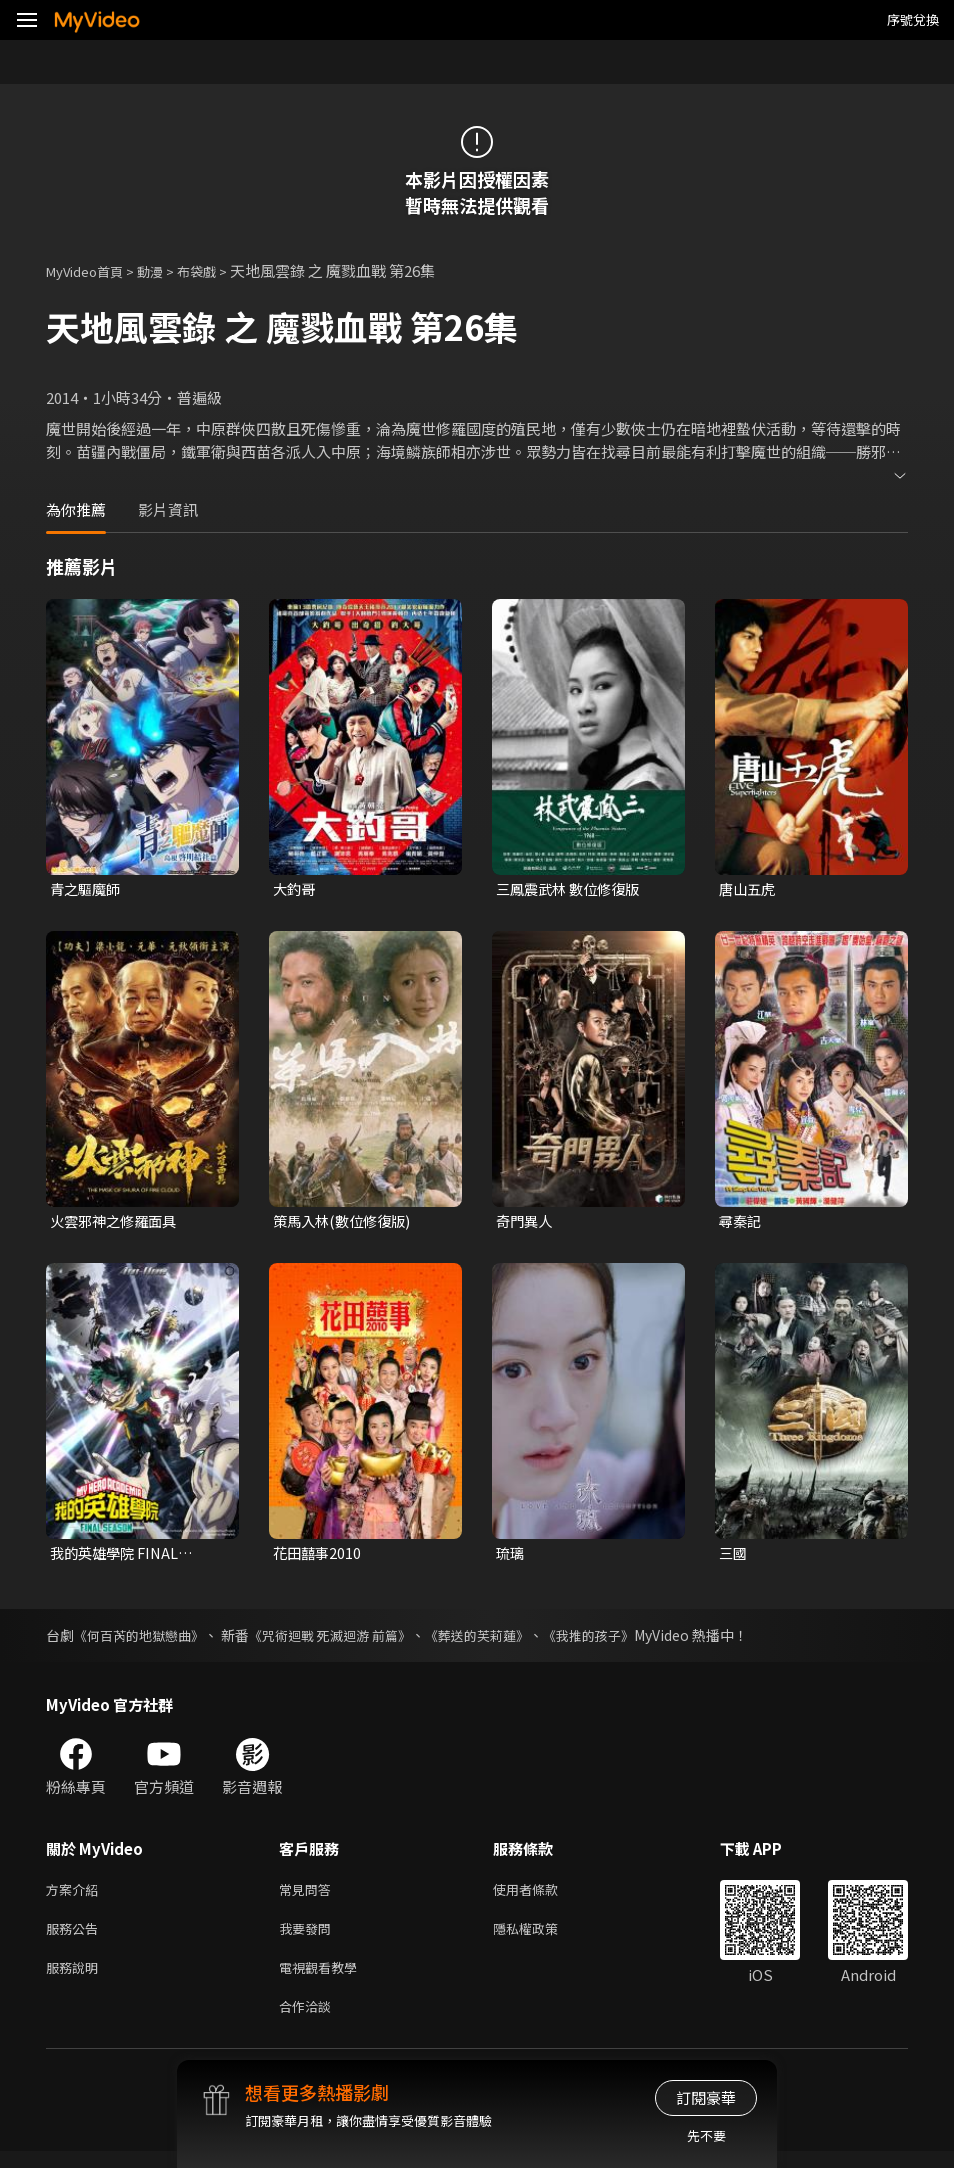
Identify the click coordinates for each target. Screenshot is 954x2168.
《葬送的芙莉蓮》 (503, 1640)
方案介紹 (76, 1895)
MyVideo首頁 (91, 270)
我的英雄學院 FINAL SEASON (118, 1557)
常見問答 (309, 1895)
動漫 (166, 270)
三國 (734, 1556)
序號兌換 (913, 19)
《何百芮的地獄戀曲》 (144, 1640)
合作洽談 (309, 2021)
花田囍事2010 (319, 1556)
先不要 (706, 2135)
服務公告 (76, 1937)
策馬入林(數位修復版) (346, 1222)
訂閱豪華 (706, 2097)
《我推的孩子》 (622, 1640)
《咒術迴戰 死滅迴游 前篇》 (346, 1640)
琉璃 (511, 1556)
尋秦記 (741, 1222)
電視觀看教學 (324, 1979)
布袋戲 (217, 270)
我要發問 (309, 1937)
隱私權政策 (542, 1937)
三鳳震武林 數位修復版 (572, 889)
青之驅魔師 (87, 889)
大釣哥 (295, 889)
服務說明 (76, 1979)
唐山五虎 (749, 889)
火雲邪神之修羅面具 (117, 1222)
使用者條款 (542, 1895)
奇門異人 (526, 1222)
